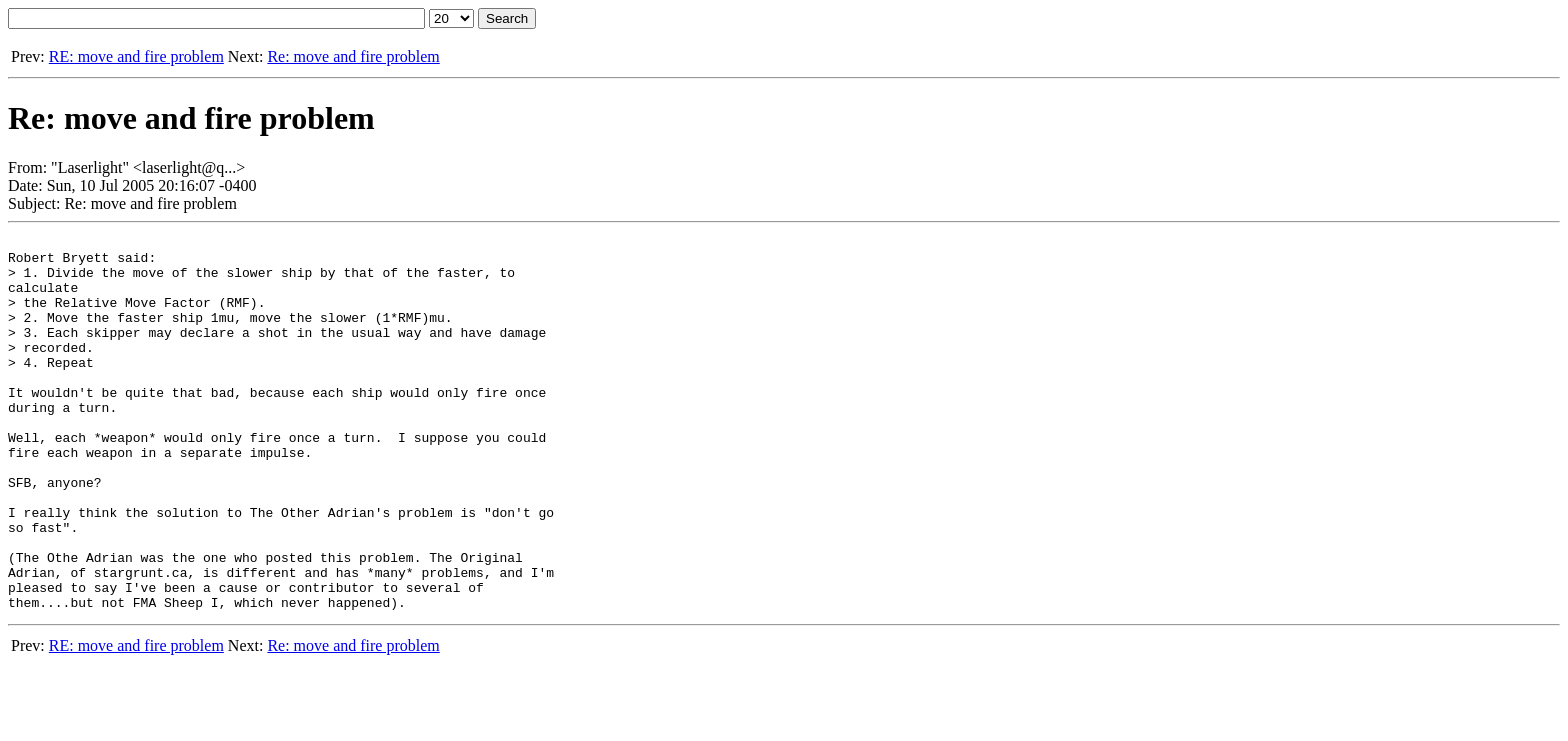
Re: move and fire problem (353, 56)
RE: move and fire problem (136, 56)
